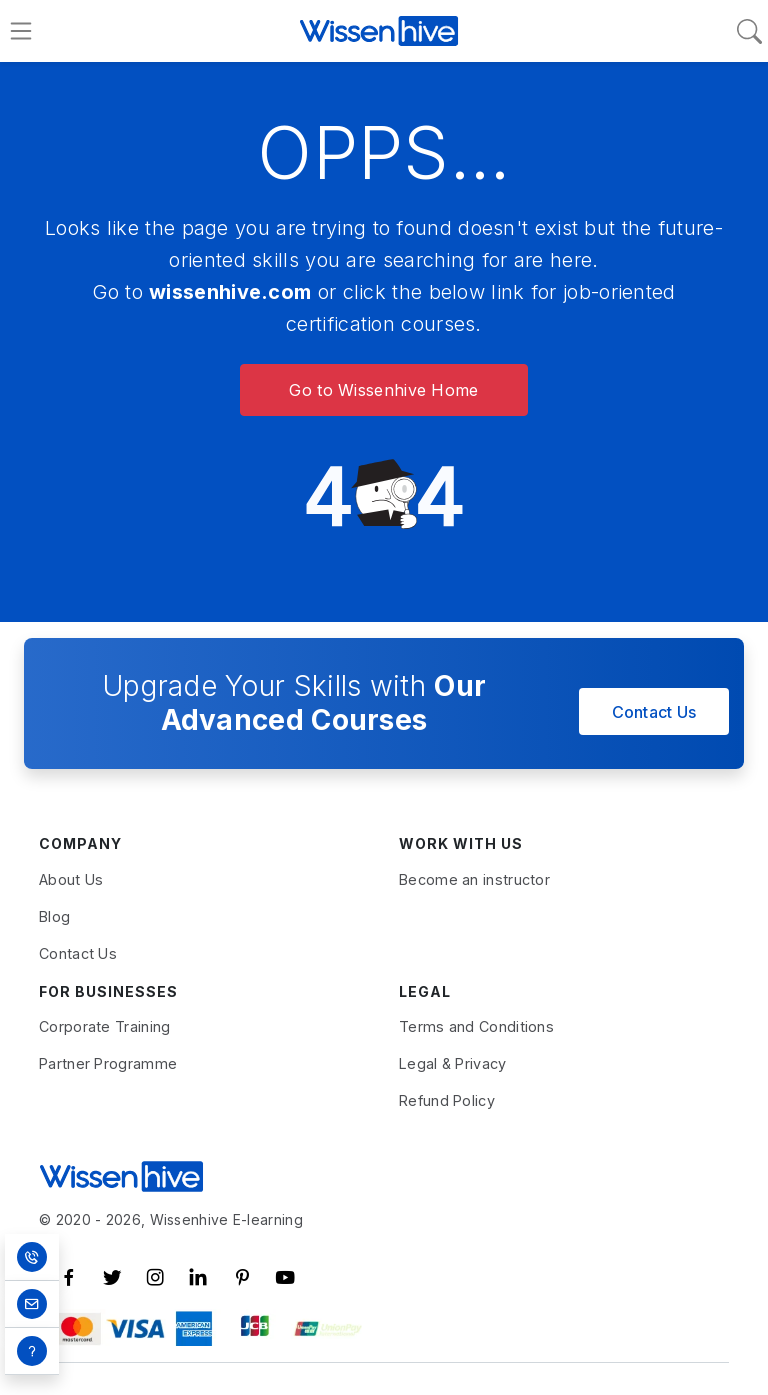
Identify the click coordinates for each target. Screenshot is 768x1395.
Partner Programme (108, 1063)
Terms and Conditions (476, 1026)
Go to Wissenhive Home (383, 390)
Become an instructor (474, 879)
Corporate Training (104, 1026)
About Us (71, 879)
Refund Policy (447, 1100)
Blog (54, 916)
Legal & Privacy (453, 1063)
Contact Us (654, 712)
